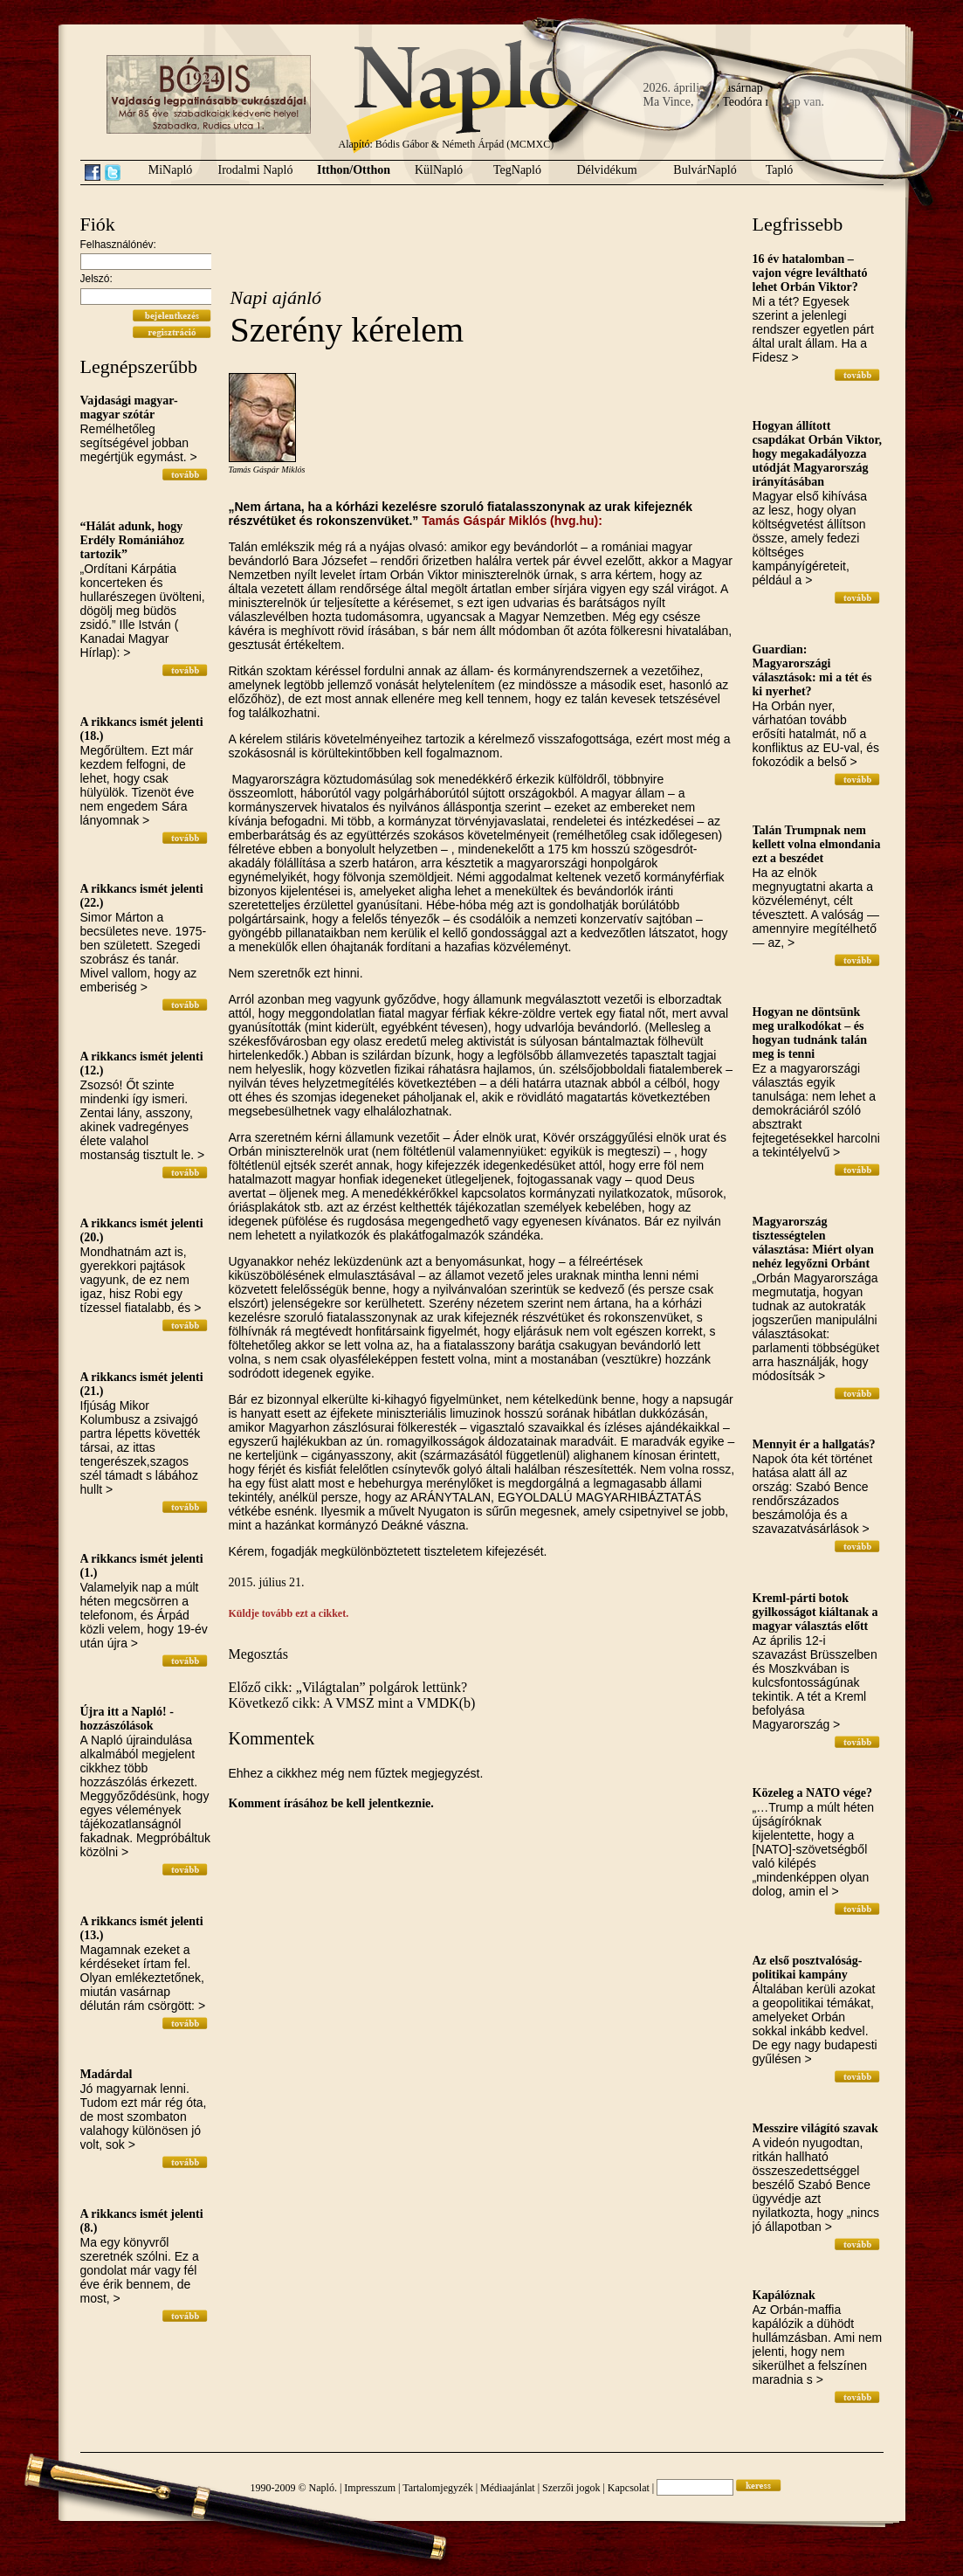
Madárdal (106, 2074)
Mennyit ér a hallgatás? (814, 1444)
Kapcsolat (629, 2488)
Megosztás (258, 1654)
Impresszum (370, 2488)
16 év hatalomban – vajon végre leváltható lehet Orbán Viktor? (810, 273)
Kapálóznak (784, 2295)
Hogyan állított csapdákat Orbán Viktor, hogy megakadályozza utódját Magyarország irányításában (817, 453)
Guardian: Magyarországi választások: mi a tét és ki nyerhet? (812, 670)
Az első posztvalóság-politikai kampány (808, 1967)
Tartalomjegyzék (437, 2488)
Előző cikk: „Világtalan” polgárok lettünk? (348, 1687)
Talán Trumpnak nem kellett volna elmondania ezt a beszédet (817, 844)
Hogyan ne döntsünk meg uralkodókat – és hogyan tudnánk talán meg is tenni (810, 1032)
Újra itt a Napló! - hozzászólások (127, 1718)
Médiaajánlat (507, 2488)
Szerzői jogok (571, 2488)
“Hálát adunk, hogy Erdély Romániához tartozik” (132, 540)
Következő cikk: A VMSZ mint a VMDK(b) (352, 1702)
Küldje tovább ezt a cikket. (289, 1613)
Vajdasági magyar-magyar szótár (129, 407)
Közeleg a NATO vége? (813, 1792)
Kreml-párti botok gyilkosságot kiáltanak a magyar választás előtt (815, 1612)
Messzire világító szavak (815, 2128)
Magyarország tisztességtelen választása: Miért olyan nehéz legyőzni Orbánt (813, 1242)
